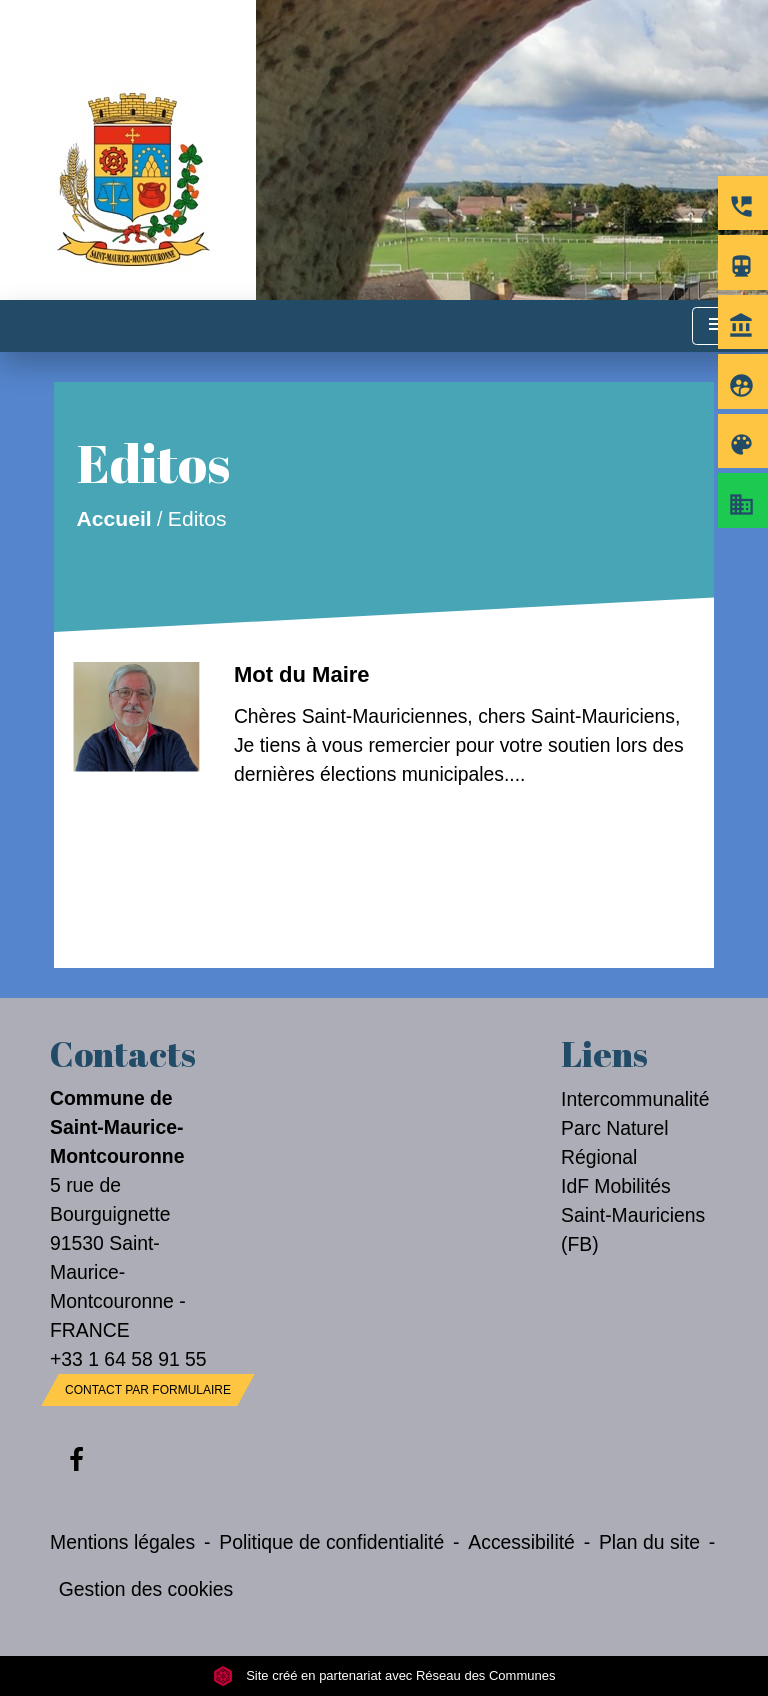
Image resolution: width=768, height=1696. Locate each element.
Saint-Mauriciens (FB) (633, 1229)
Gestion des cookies (146, 1589)
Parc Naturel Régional (615, 1142)
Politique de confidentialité (331, 1542)
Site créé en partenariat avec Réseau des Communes (384, 1675)
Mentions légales (122, 1542)
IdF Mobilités (616, 1186)
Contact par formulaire (148, 1390)
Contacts (123, 1054)
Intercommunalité (635, 1099)
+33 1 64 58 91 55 (128, 1359)
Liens (604, 1054)
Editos (197, 518)
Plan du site (649, 1542)
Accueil (113, 518)
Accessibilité (521, 1542)
